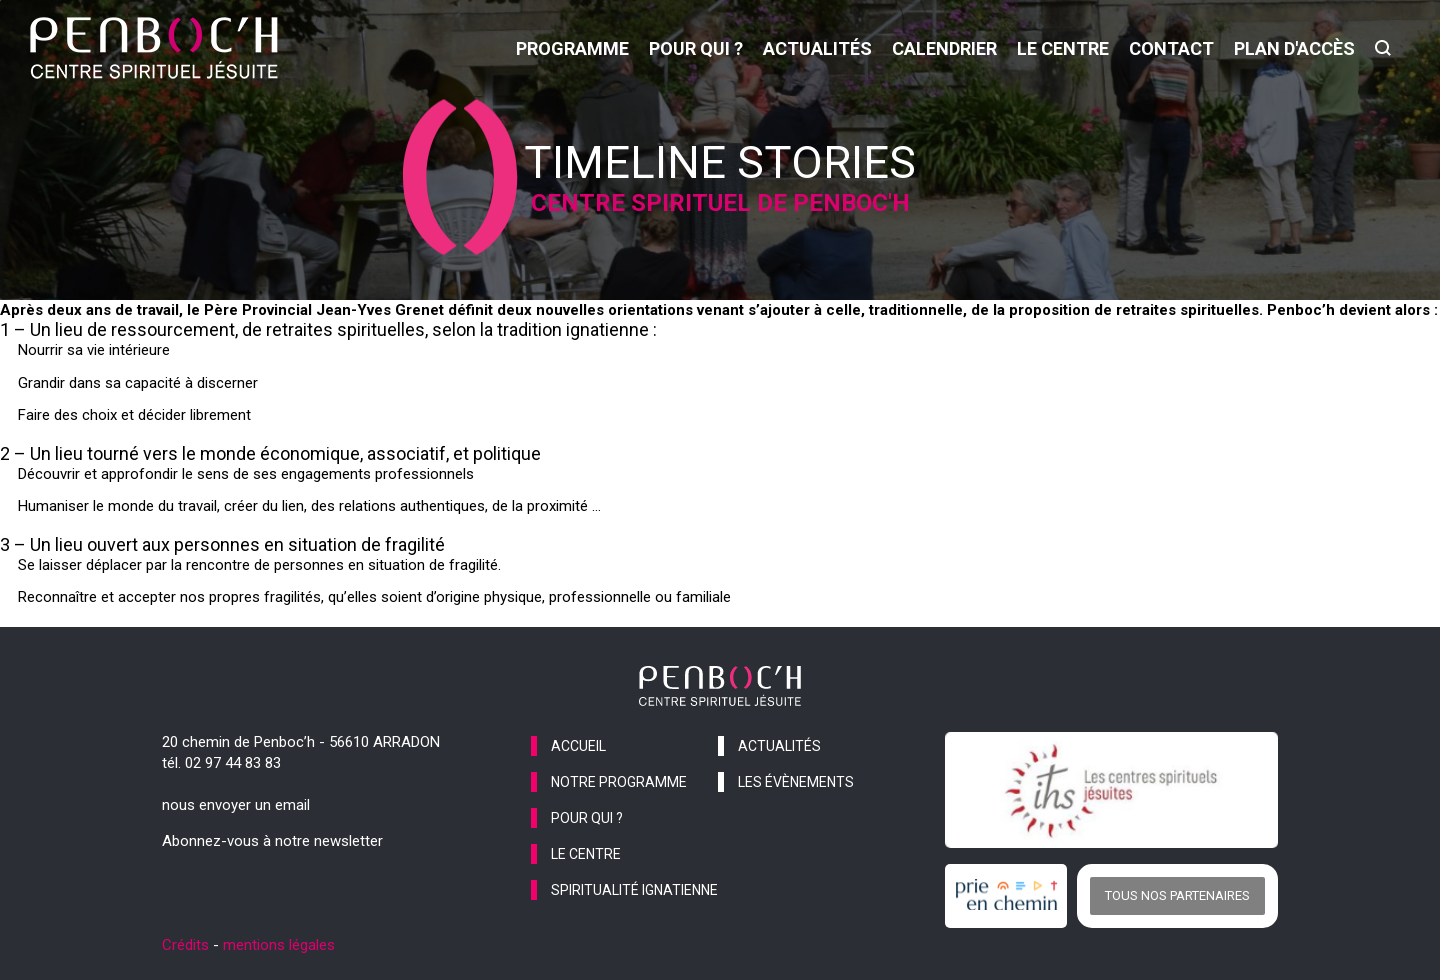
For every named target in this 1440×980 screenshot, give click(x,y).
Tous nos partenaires (1177, 895)
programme (572, 48)
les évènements (796, 782)
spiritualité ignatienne (634, 890)
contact (1171, 48)
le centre (1063, 48)
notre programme (619, 782)
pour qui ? (696, 48)
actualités (817, 48)
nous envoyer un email (236, 805)
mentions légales (279, 945)
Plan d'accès (1294, 48)
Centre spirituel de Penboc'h (720, 203)
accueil (578, 746)
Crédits (185, 945)
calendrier (944, 48)
